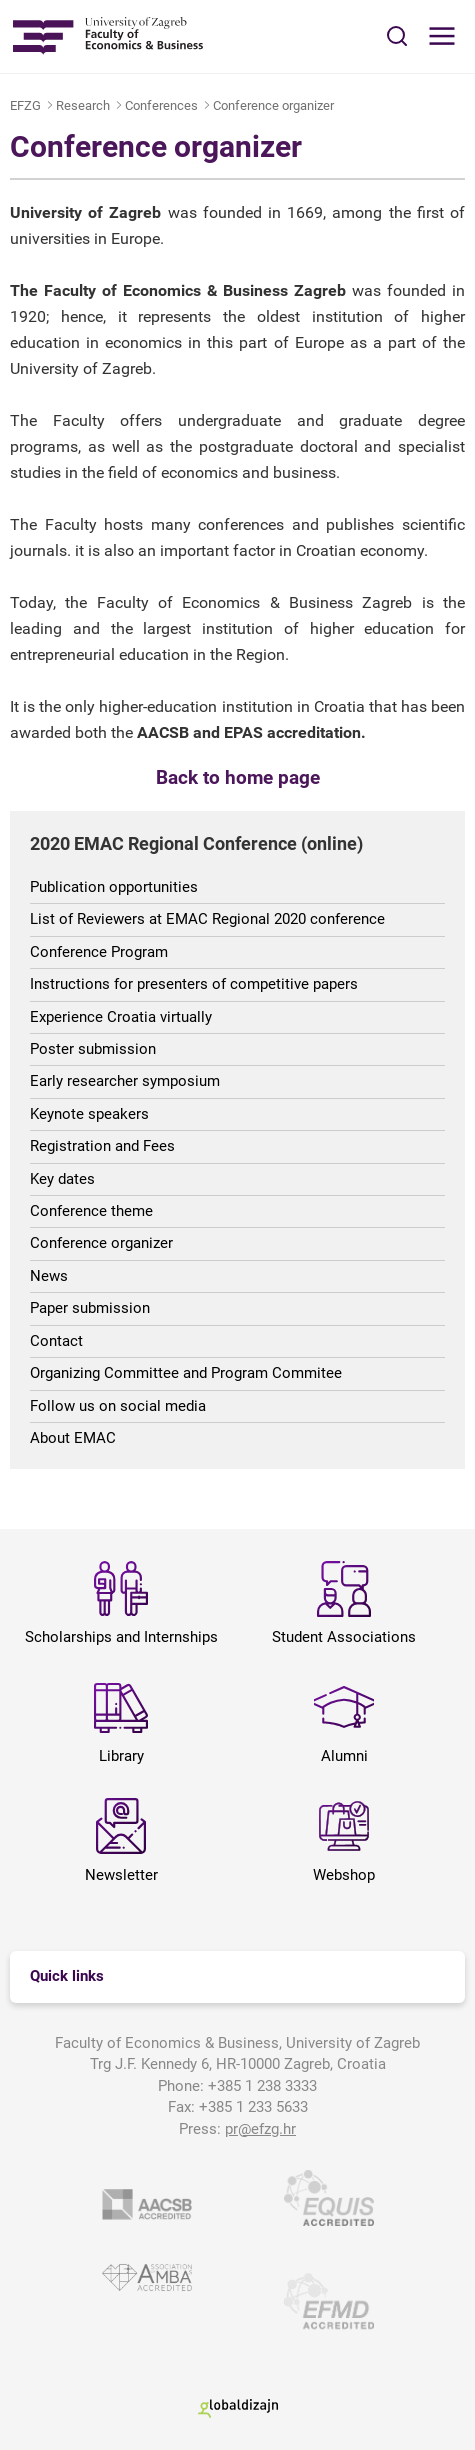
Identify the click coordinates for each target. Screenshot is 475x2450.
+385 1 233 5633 (253, 2107)
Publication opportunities (114, 887)
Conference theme (91, 1211)
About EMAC (73, 1438)
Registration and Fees (102, 1146)
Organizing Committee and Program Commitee (186, 1373)
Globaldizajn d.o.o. (238, 2408)
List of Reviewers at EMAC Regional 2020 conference (207, 919)
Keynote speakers (89, 1114)
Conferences (161, 105)
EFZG (25, 105)
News (49, 1276)
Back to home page (238, 778)
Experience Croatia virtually (121, 1017)
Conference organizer (273, 105)
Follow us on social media (118, 1406)
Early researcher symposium (125, 1081)
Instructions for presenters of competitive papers (194, 984)
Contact (56, 1341)
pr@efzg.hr (260, 2129)
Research (83, 105)
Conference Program (99, 952)
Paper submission (90, 1308)
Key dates (62, 1179)
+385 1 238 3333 (262, 2086)
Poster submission (93, 1049)
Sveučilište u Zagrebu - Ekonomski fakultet (107, 36)
